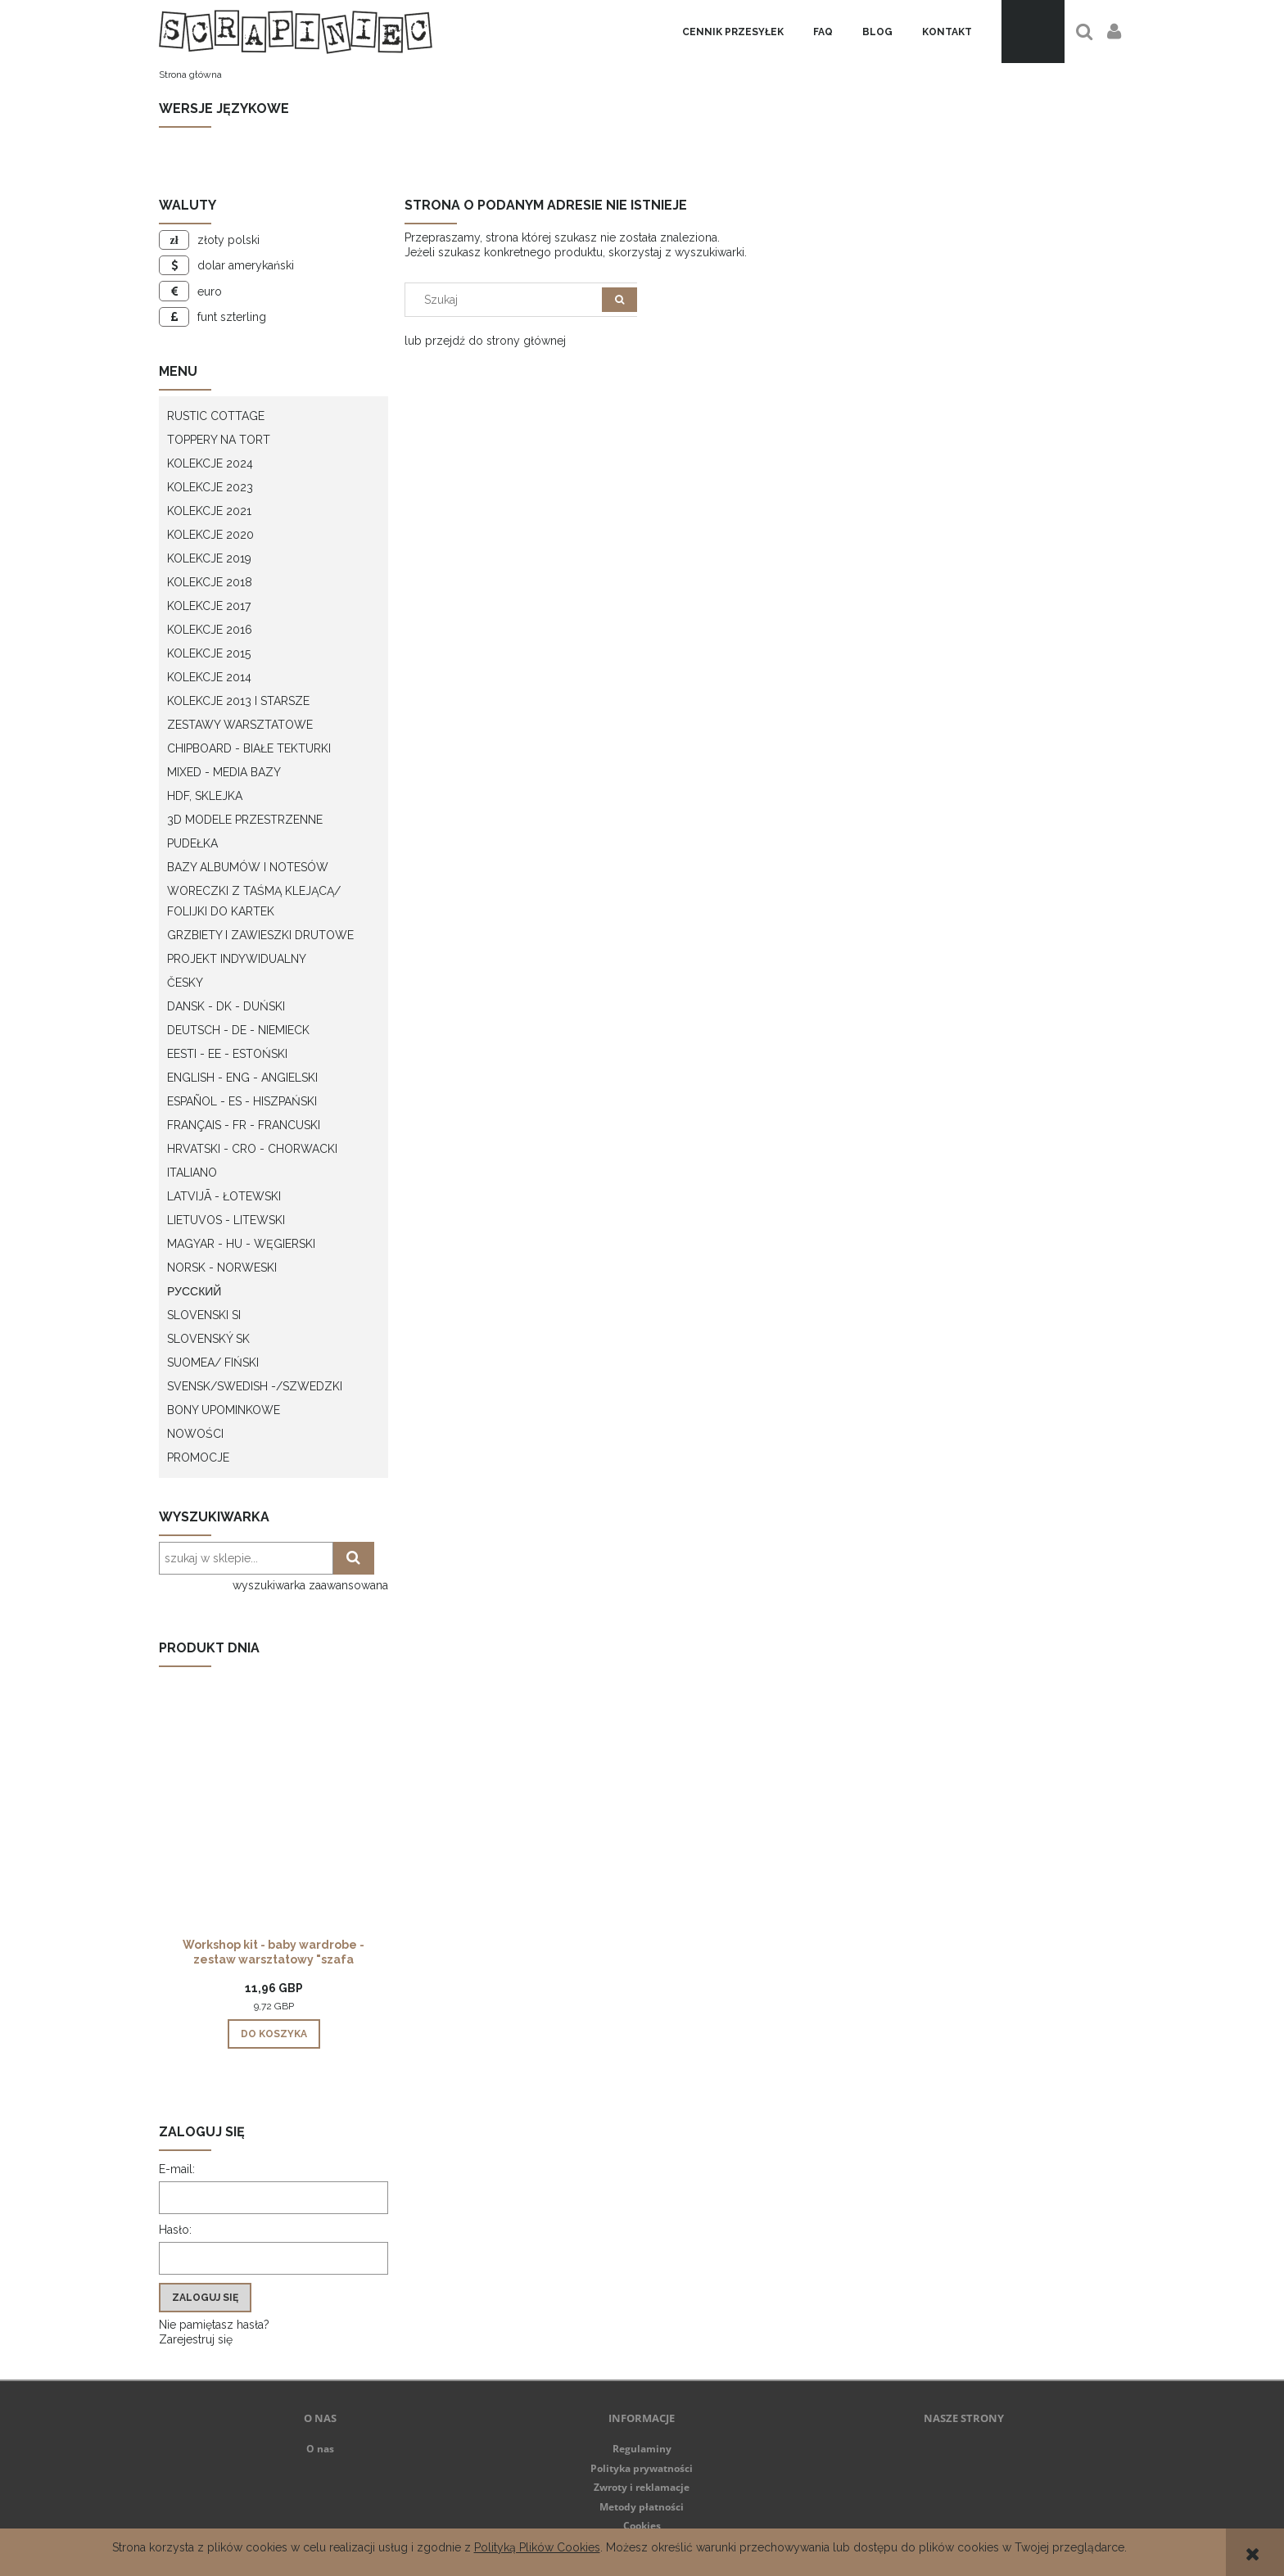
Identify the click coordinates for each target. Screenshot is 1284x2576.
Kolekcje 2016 (209, 629)
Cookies (642, 2526)
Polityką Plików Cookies (537, 2547)
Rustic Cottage (215, 416)
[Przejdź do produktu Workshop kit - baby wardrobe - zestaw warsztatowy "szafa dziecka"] (273, 1829)
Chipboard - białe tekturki (249, 748)
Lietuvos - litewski (226, 1220)
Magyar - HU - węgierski (241, 1243)
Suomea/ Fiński (213, 1362)
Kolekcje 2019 (209, 558)
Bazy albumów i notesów (247, 867)
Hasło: (175, 2229)
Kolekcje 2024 (210, 463)
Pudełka (192, 843)
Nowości (195, 1433)
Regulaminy (642, 2449)
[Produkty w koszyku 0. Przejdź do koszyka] (1033, 31)
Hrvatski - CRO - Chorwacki (252, 1148)
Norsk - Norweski (222, 1267)
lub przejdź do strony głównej (485, 340)
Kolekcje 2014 (209, 677)
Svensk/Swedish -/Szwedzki (254, 1386)
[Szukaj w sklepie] (507, 299)
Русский (194, 1291)
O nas (320, 2449)
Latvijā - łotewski (224, 1196)
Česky (185, 982)
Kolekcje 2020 (210, 534)
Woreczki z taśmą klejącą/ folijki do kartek (254, 901)
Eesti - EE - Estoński (227, 1053)
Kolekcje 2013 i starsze (238, 700)
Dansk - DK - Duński (226, 1006)
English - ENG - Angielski (242, 1077)
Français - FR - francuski (243, 1125)
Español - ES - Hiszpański (242, 1101)
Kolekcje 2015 (209, 653)
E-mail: (177, 2169)
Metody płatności (641, 2507)
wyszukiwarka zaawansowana (310, 1585)
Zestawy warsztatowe (240, 724)
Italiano (192, 1172)
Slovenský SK (208, 1338)
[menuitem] (733, 32)
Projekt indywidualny (236, 958)
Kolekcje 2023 (210, 487)
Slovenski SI (204, 1315)
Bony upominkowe (223, 1410)
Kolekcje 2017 (209, 605)
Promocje (198, 1457)
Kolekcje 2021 (209, 510)
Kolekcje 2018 (209, 582)
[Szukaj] (619, 299)
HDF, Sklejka (204, 795)
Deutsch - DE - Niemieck (238, 1030)
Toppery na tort (218, 439)
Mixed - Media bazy (224, 772)
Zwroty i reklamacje (641, 2487)
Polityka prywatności (641, 2468)
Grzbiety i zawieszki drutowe (260, 935)
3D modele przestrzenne (245, 819)
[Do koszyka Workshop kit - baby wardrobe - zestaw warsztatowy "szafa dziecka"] (274, 2034)
